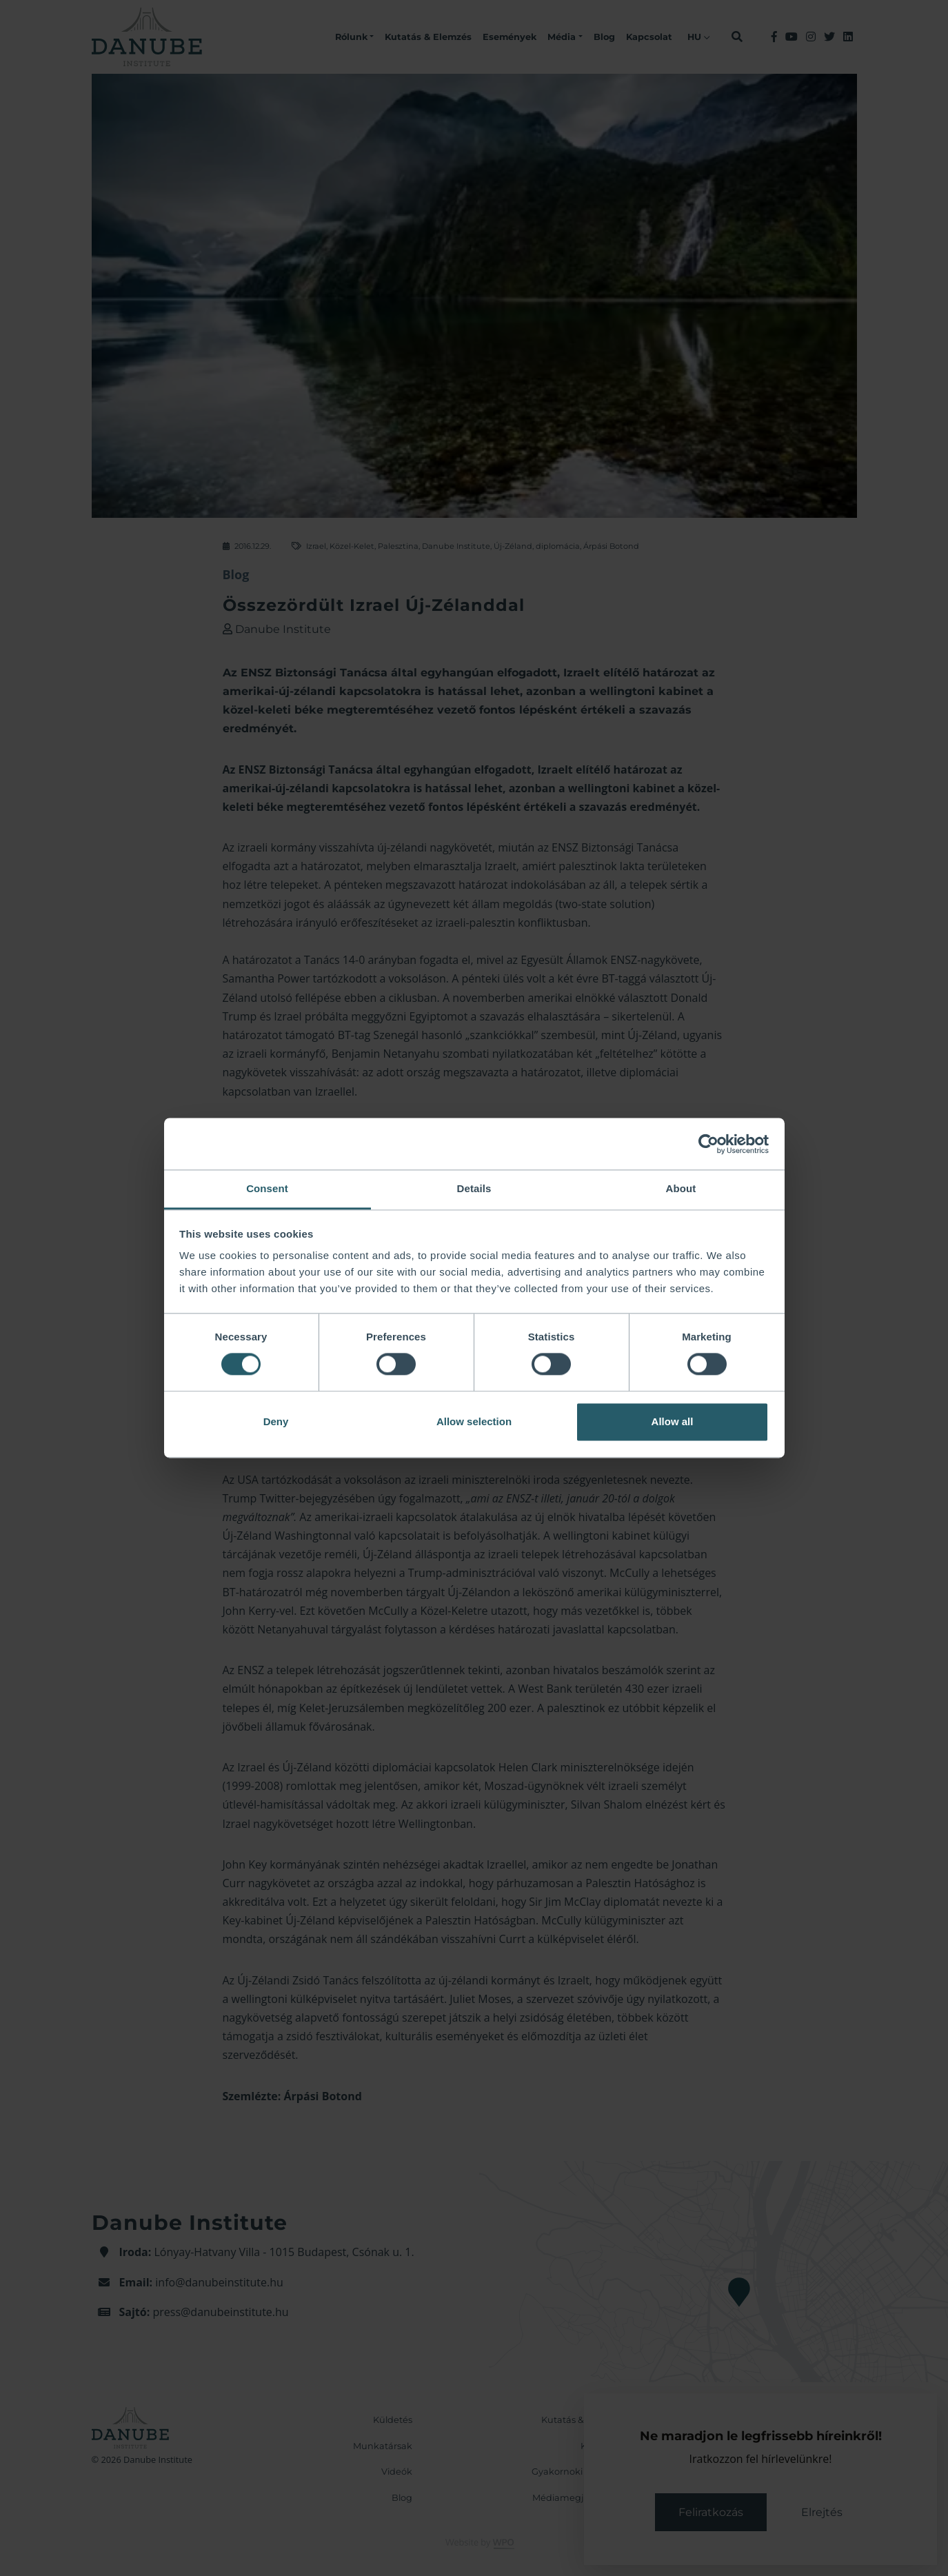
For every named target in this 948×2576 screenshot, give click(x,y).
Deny (276, 1421)
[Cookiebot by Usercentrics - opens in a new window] (708, 1144)
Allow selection (474, 1421)
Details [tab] (474, 1188)
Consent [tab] (267, 1188)
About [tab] (681, 1188)
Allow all (673, 1421)
